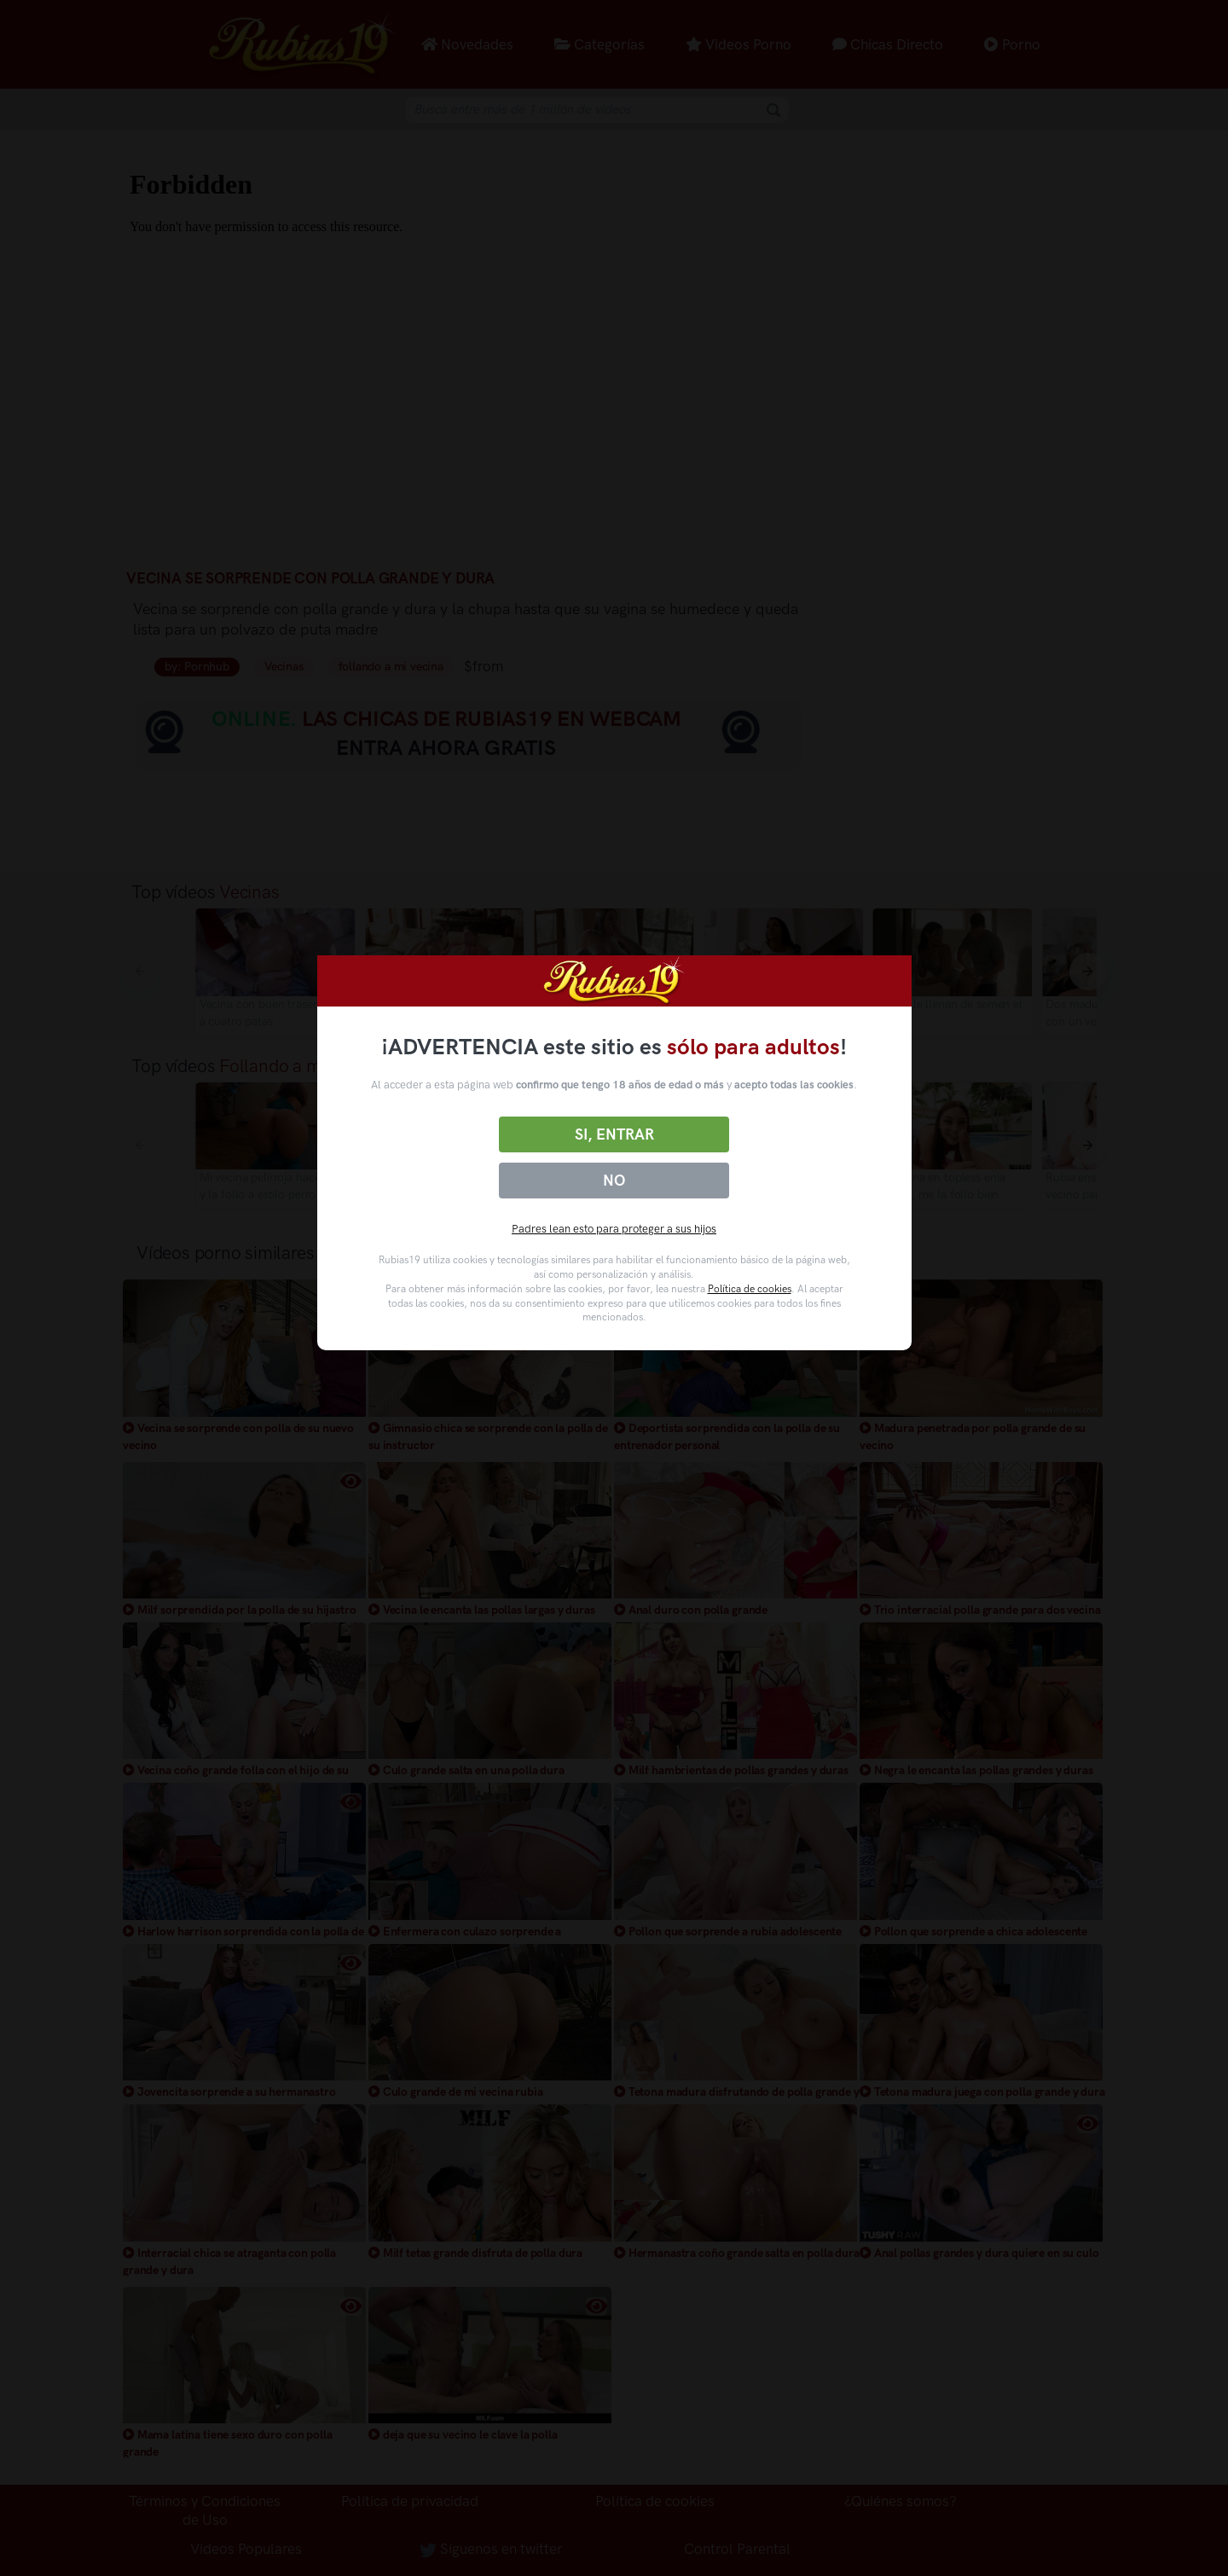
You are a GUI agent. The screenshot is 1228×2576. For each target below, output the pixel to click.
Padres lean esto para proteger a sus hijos (614, 1228)
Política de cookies (749, 1289)
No (614, 1180)
